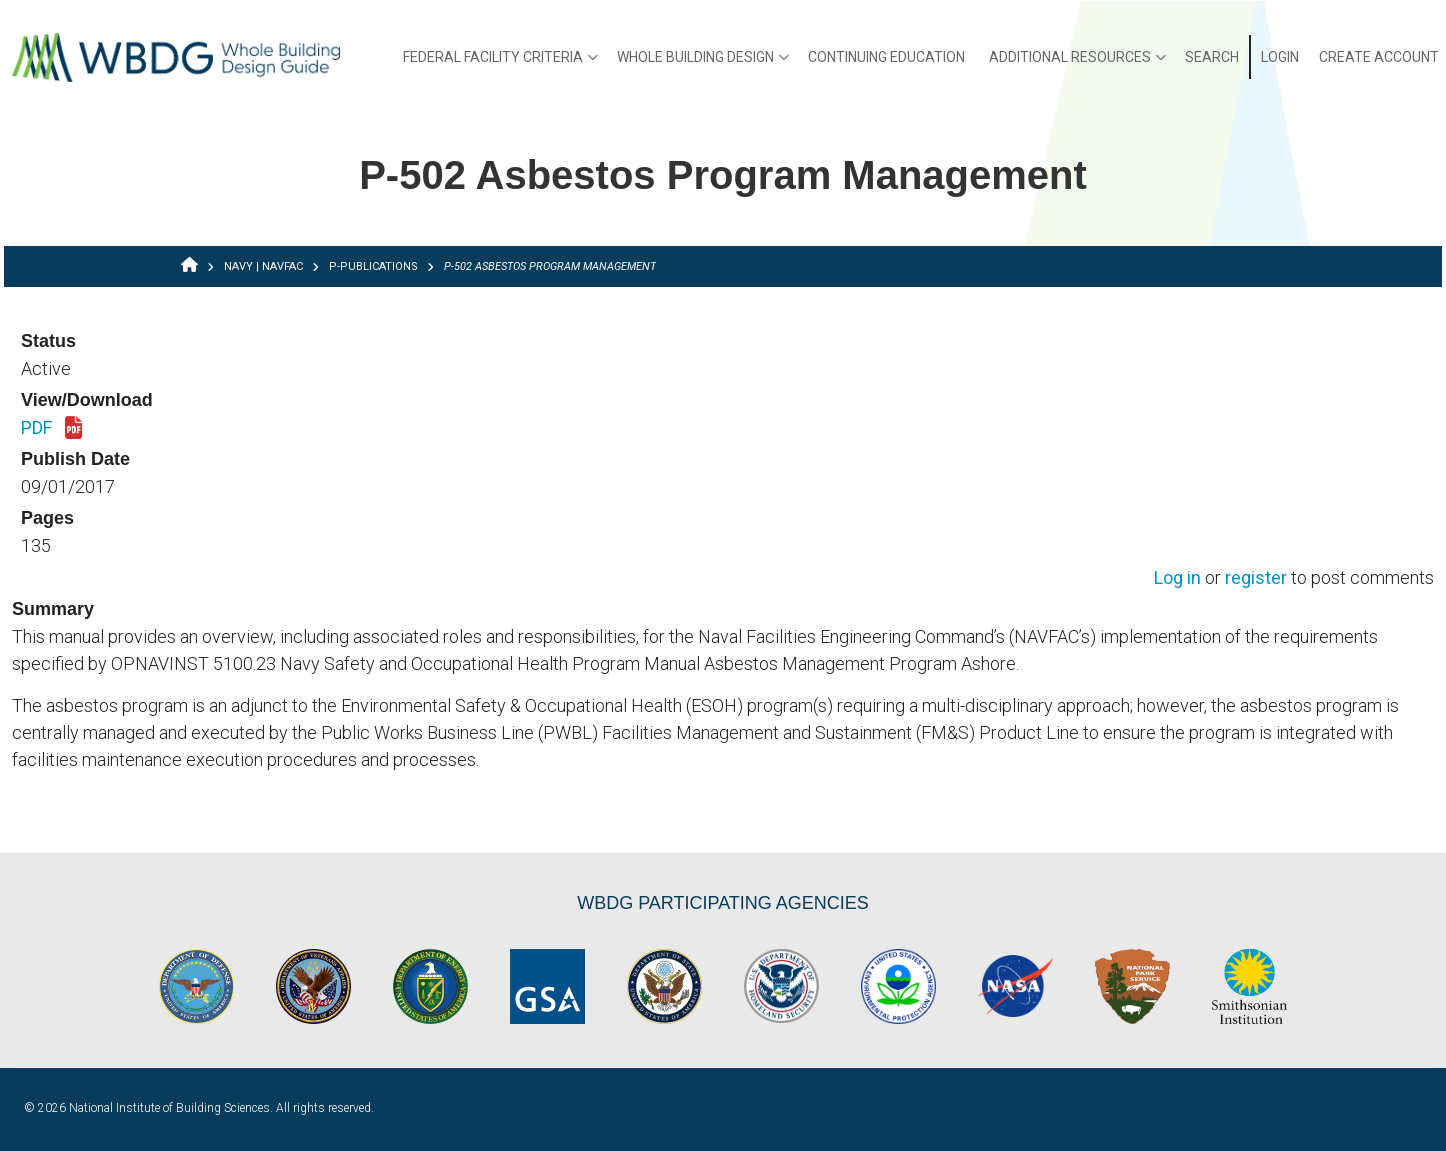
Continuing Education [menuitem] (886, 57)
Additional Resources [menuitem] (1077, 64)
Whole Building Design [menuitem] (703, 64)
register (1256, 578)
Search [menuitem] (1212, 57)
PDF (51, 429)
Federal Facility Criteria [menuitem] (500, 64)
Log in (1177, 578)
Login (1280, 57)
